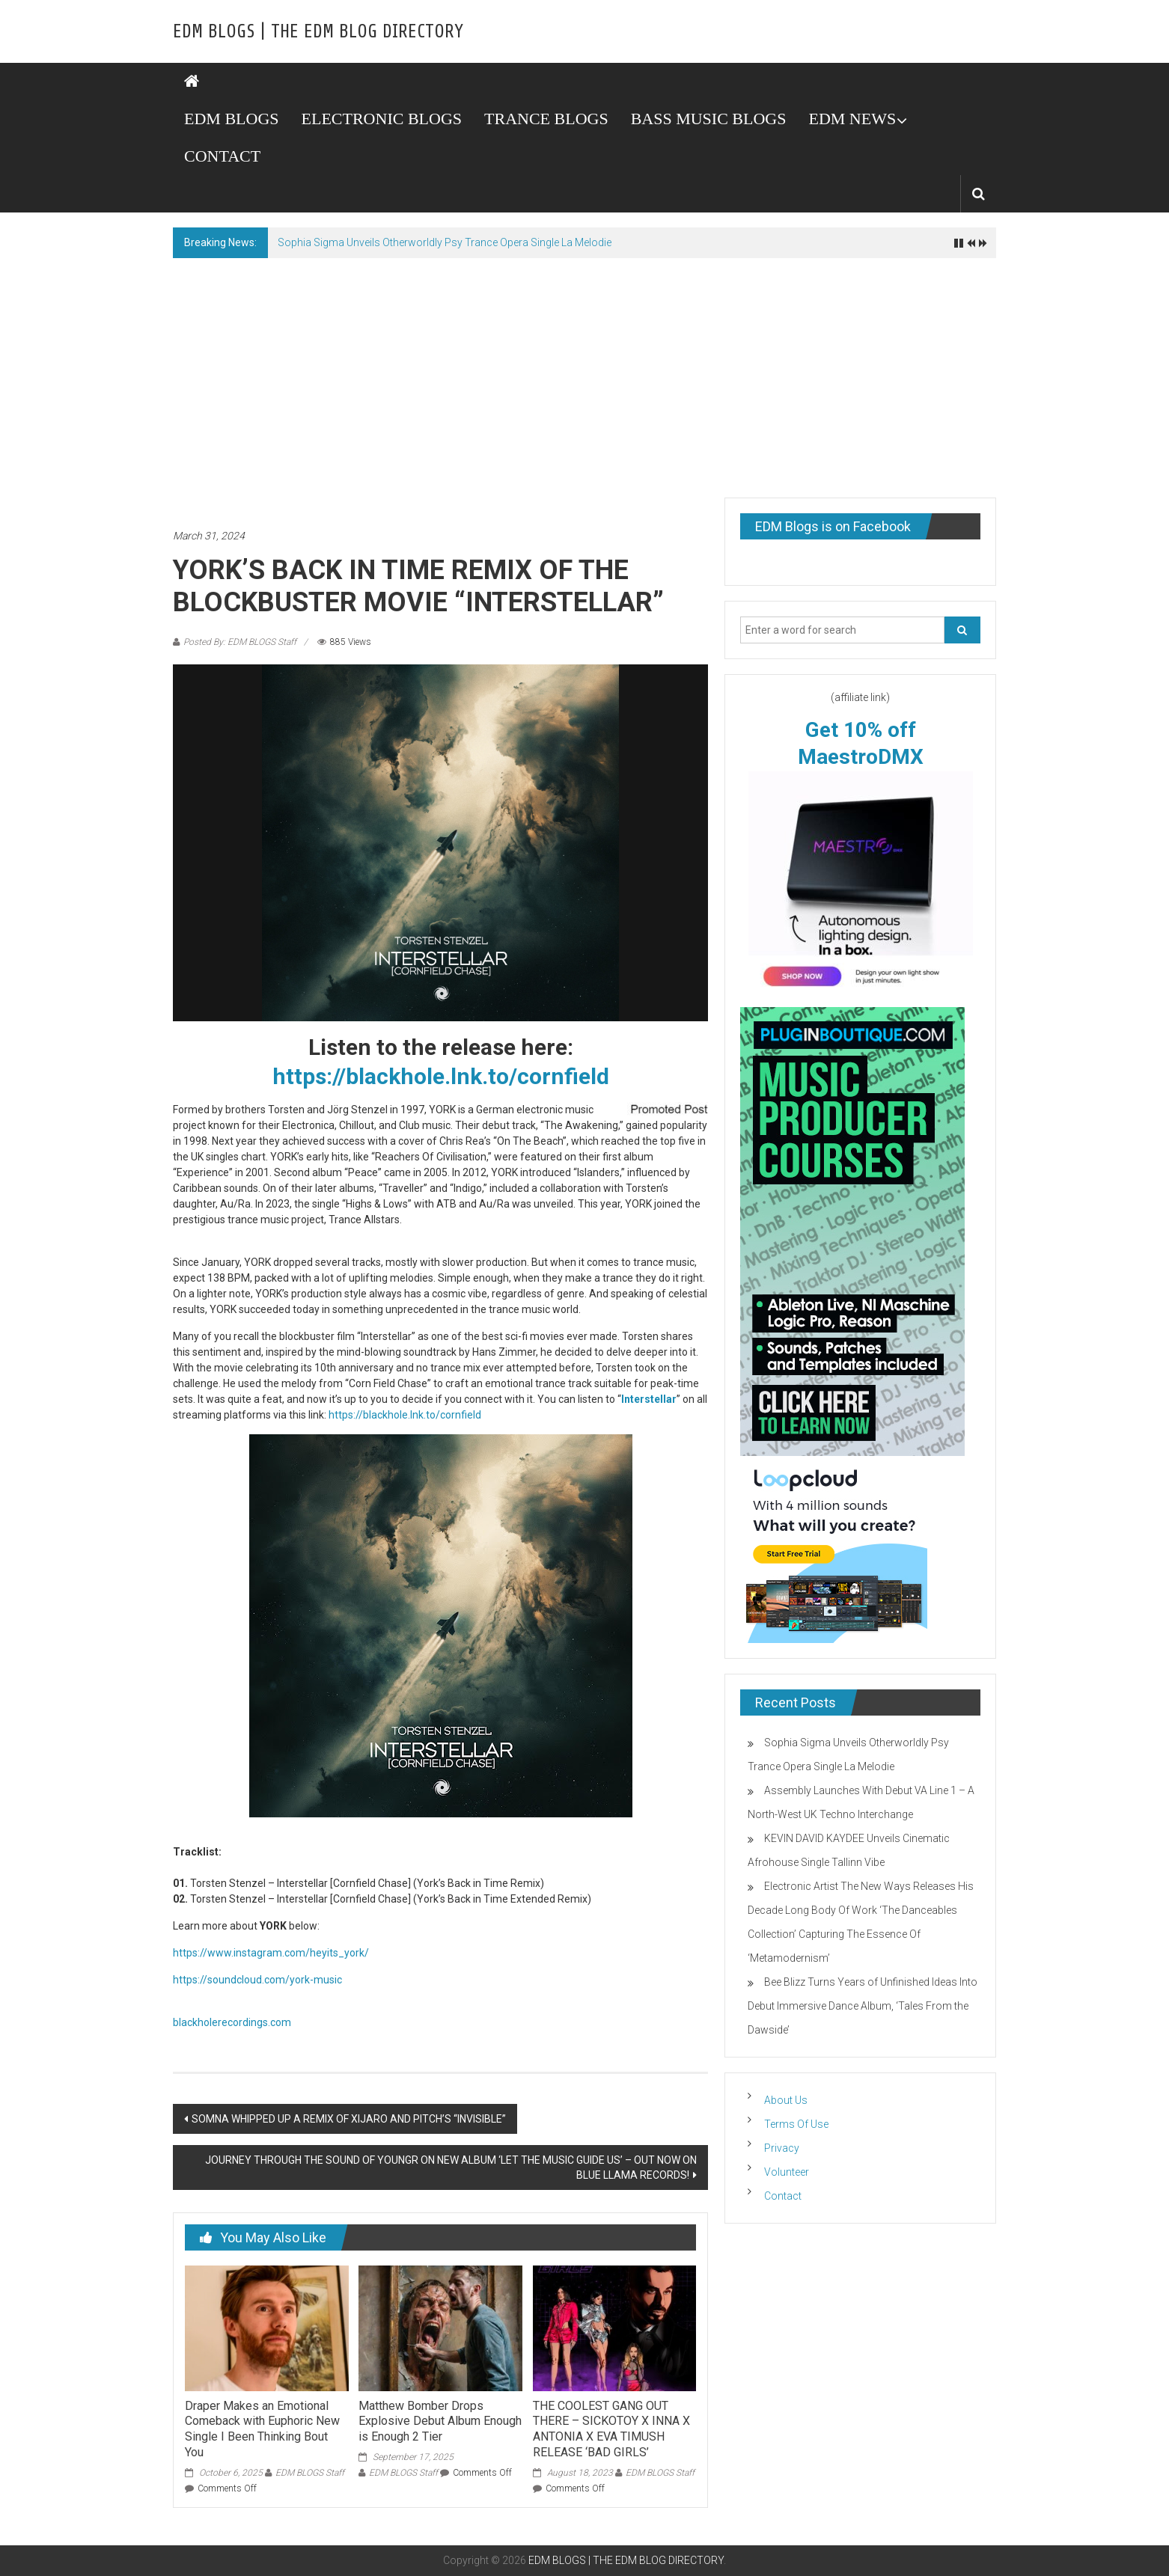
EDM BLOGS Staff (309, 2473)
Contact (783, 2196)
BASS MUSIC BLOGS (709, 118)
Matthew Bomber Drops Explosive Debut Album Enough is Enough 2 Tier (440, 2421)
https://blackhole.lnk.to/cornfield (440, 1076)
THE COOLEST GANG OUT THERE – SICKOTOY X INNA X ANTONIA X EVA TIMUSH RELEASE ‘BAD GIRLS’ (611, 2429)
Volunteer (786, 2172)
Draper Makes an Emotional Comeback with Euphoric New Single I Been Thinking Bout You (262, 2429)
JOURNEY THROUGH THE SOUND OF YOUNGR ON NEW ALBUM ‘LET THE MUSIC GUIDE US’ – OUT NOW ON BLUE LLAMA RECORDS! (451, 2167)
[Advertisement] (584, 370)
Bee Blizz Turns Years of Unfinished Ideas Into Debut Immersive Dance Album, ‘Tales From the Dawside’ (862, 2006)
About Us (786, 2100)
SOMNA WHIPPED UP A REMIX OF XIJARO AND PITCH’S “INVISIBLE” (349, 2119)
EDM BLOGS (231, 118)
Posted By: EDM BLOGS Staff (239, 642)
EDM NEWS (852, 118)
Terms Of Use (796, 2124)
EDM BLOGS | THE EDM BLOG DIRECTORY (318, 31)
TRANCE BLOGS (546, 118)
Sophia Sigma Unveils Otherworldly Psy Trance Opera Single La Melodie (444, 242)
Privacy (781, 2148)
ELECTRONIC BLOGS (382, 118)
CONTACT (222, 156)
